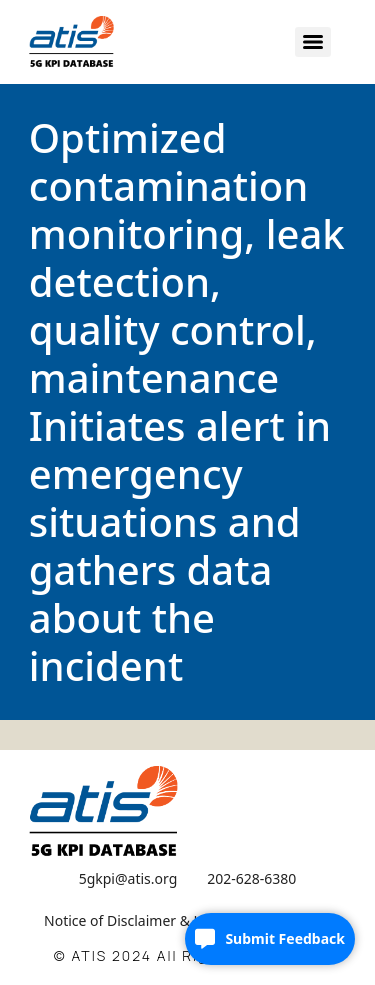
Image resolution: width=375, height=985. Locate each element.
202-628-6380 (251, 878)
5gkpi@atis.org (128, 878)
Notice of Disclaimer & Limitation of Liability (187, 920)
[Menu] (313, 42)
